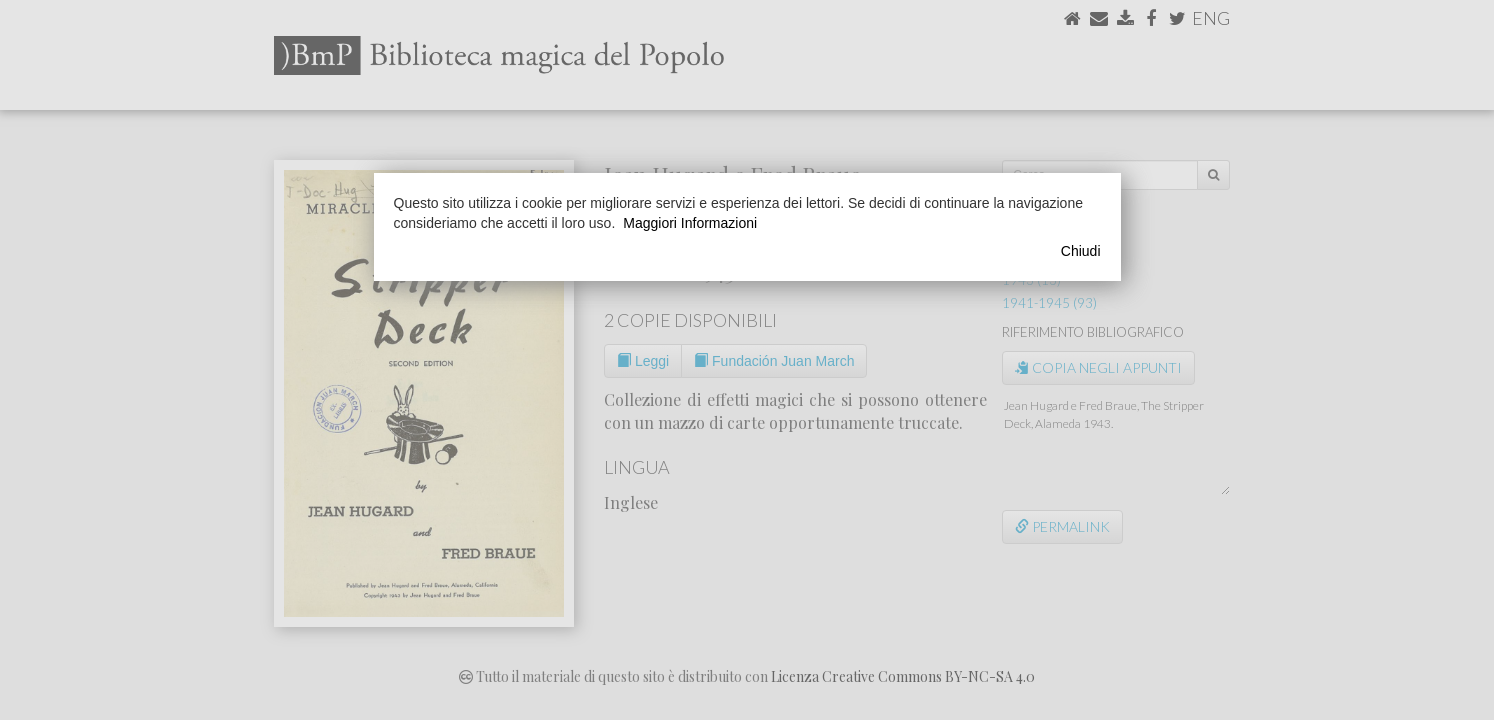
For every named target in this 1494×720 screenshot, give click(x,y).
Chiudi (1081, 251)
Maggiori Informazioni (690, 223)
